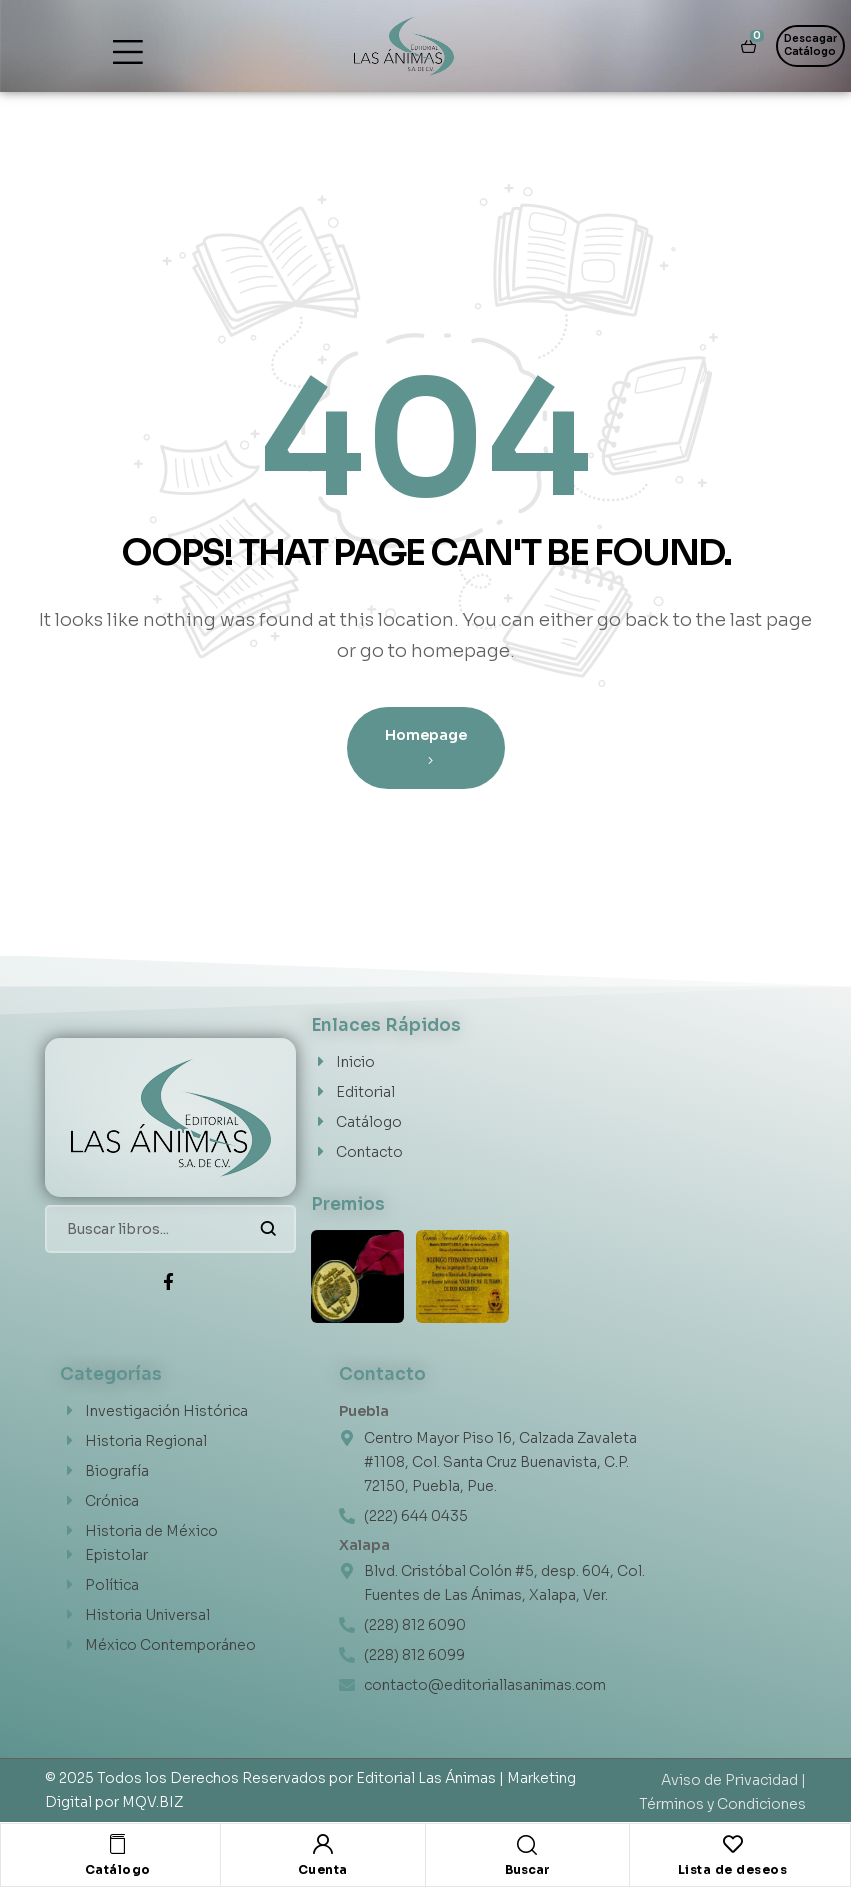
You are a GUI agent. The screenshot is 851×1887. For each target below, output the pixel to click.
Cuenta (323, 1869)
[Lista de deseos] (733, 1844)
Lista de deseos (733, 1869)
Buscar (268, 1229)
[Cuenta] (323, 1844)
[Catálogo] (118, 1844)
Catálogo (118, 1869)
